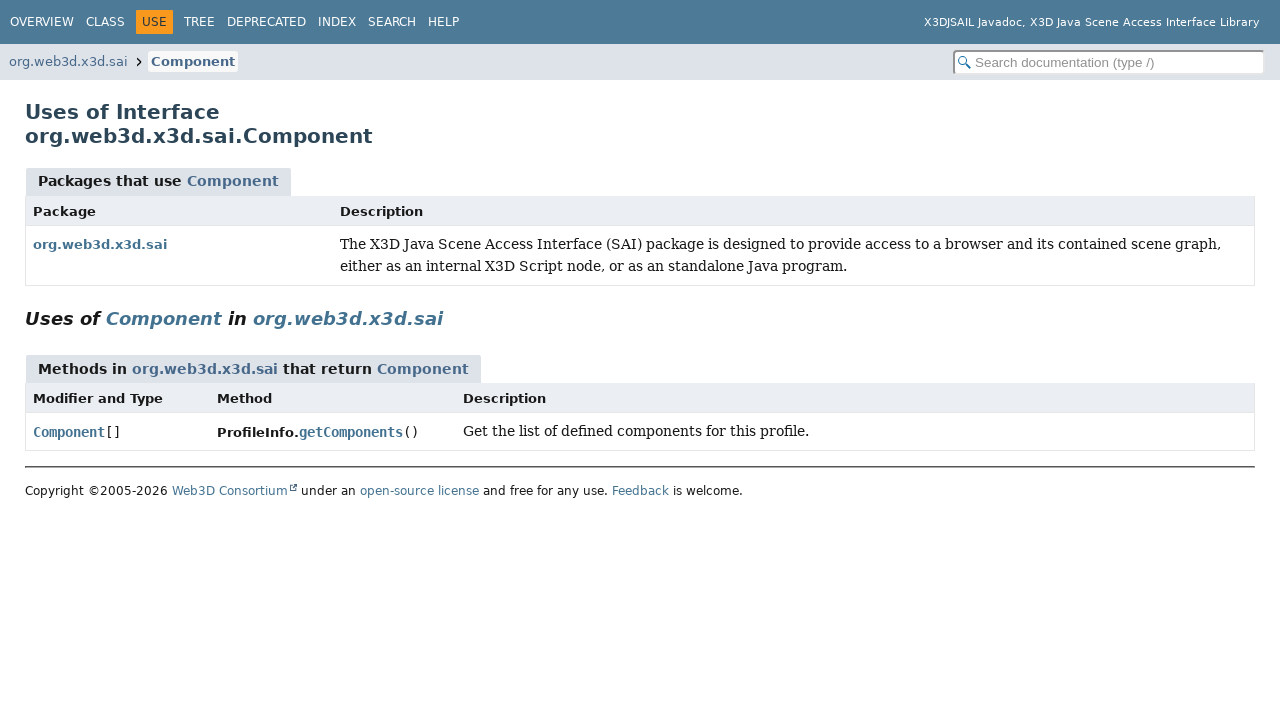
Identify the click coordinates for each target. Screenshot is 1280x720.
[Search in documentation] (1109, 62)
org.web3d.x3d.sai (68, 61)
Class (105, 22)
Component (193, 61)
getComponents (351, 432)
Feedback (640, 491)
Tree (199, 22)
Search (392, 22)
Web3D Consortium (230, 491)
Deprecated (266, 22)
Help (443, 22)
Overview (42, 22)
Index (337, 22)
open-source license (419, 491)
